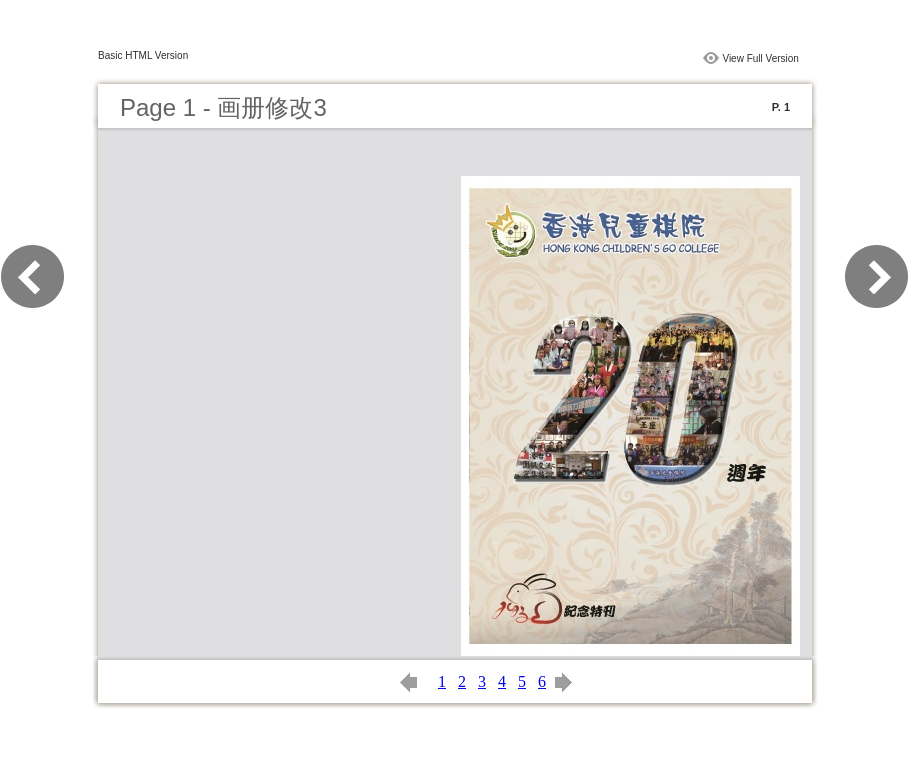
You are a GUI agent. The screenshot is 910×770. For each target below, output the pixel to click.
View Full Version (760, 58)
